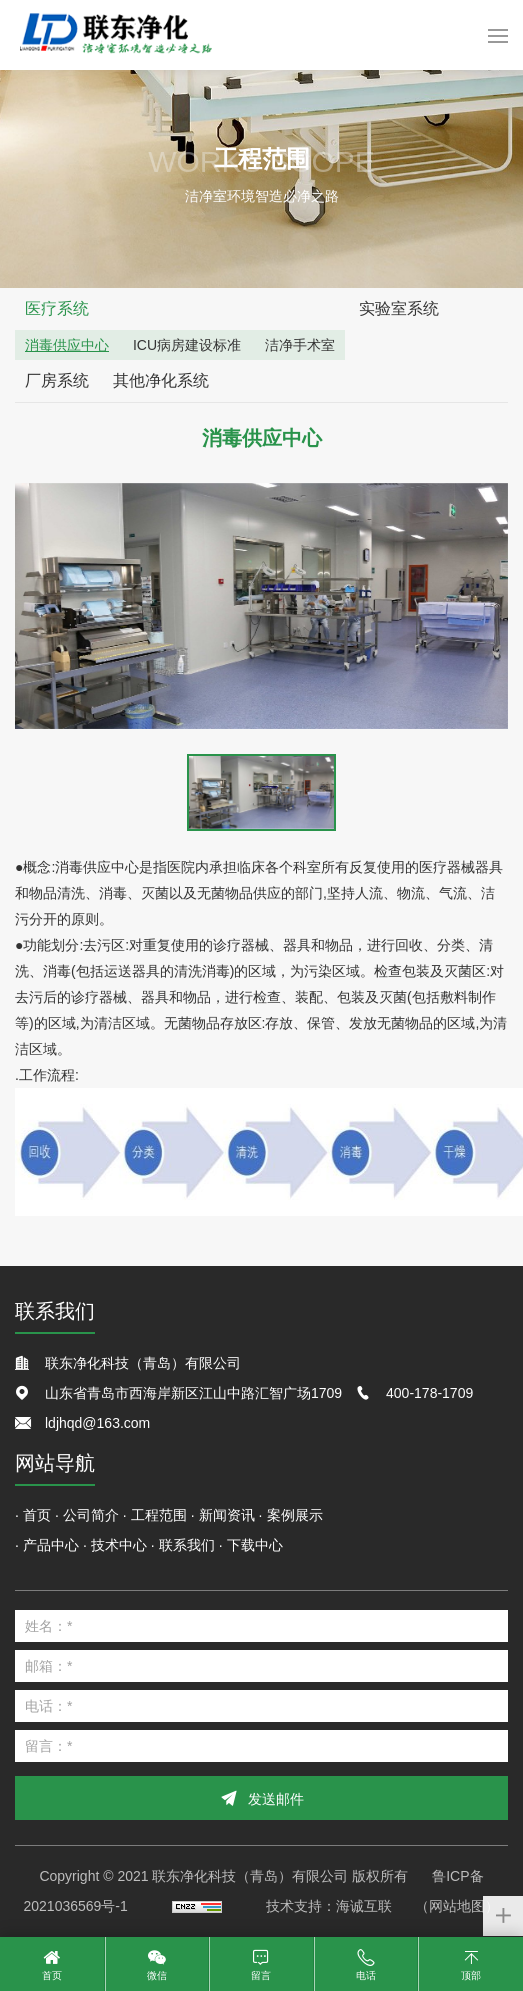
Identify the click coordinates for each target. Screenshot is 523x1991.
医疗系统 (57, 308)
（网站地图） (457, 1906)
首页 (37, 1515)
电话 (366, 1975)
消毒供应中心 (67, 345)
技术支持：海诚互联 (329, 1906)
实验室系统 (399, 308)
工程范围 (159, 1515)
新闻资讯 (227, 1515)
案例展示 (295, 1515)
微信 (157, 1975)
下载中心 (255, 1545)
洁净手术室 (300, 345)
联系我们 (187, 1545)
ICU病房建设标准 (187, 345)
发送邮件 (276, 1799)
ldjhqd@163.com (97, 1423)
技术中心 (119, 1545)
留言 (261, 1975)
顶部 (471, 1975)
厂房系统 (57, 380)
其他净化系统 (161, 380)
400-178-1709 (429, 1393)
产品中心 (51, 1545)
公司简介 (91, 1515)
